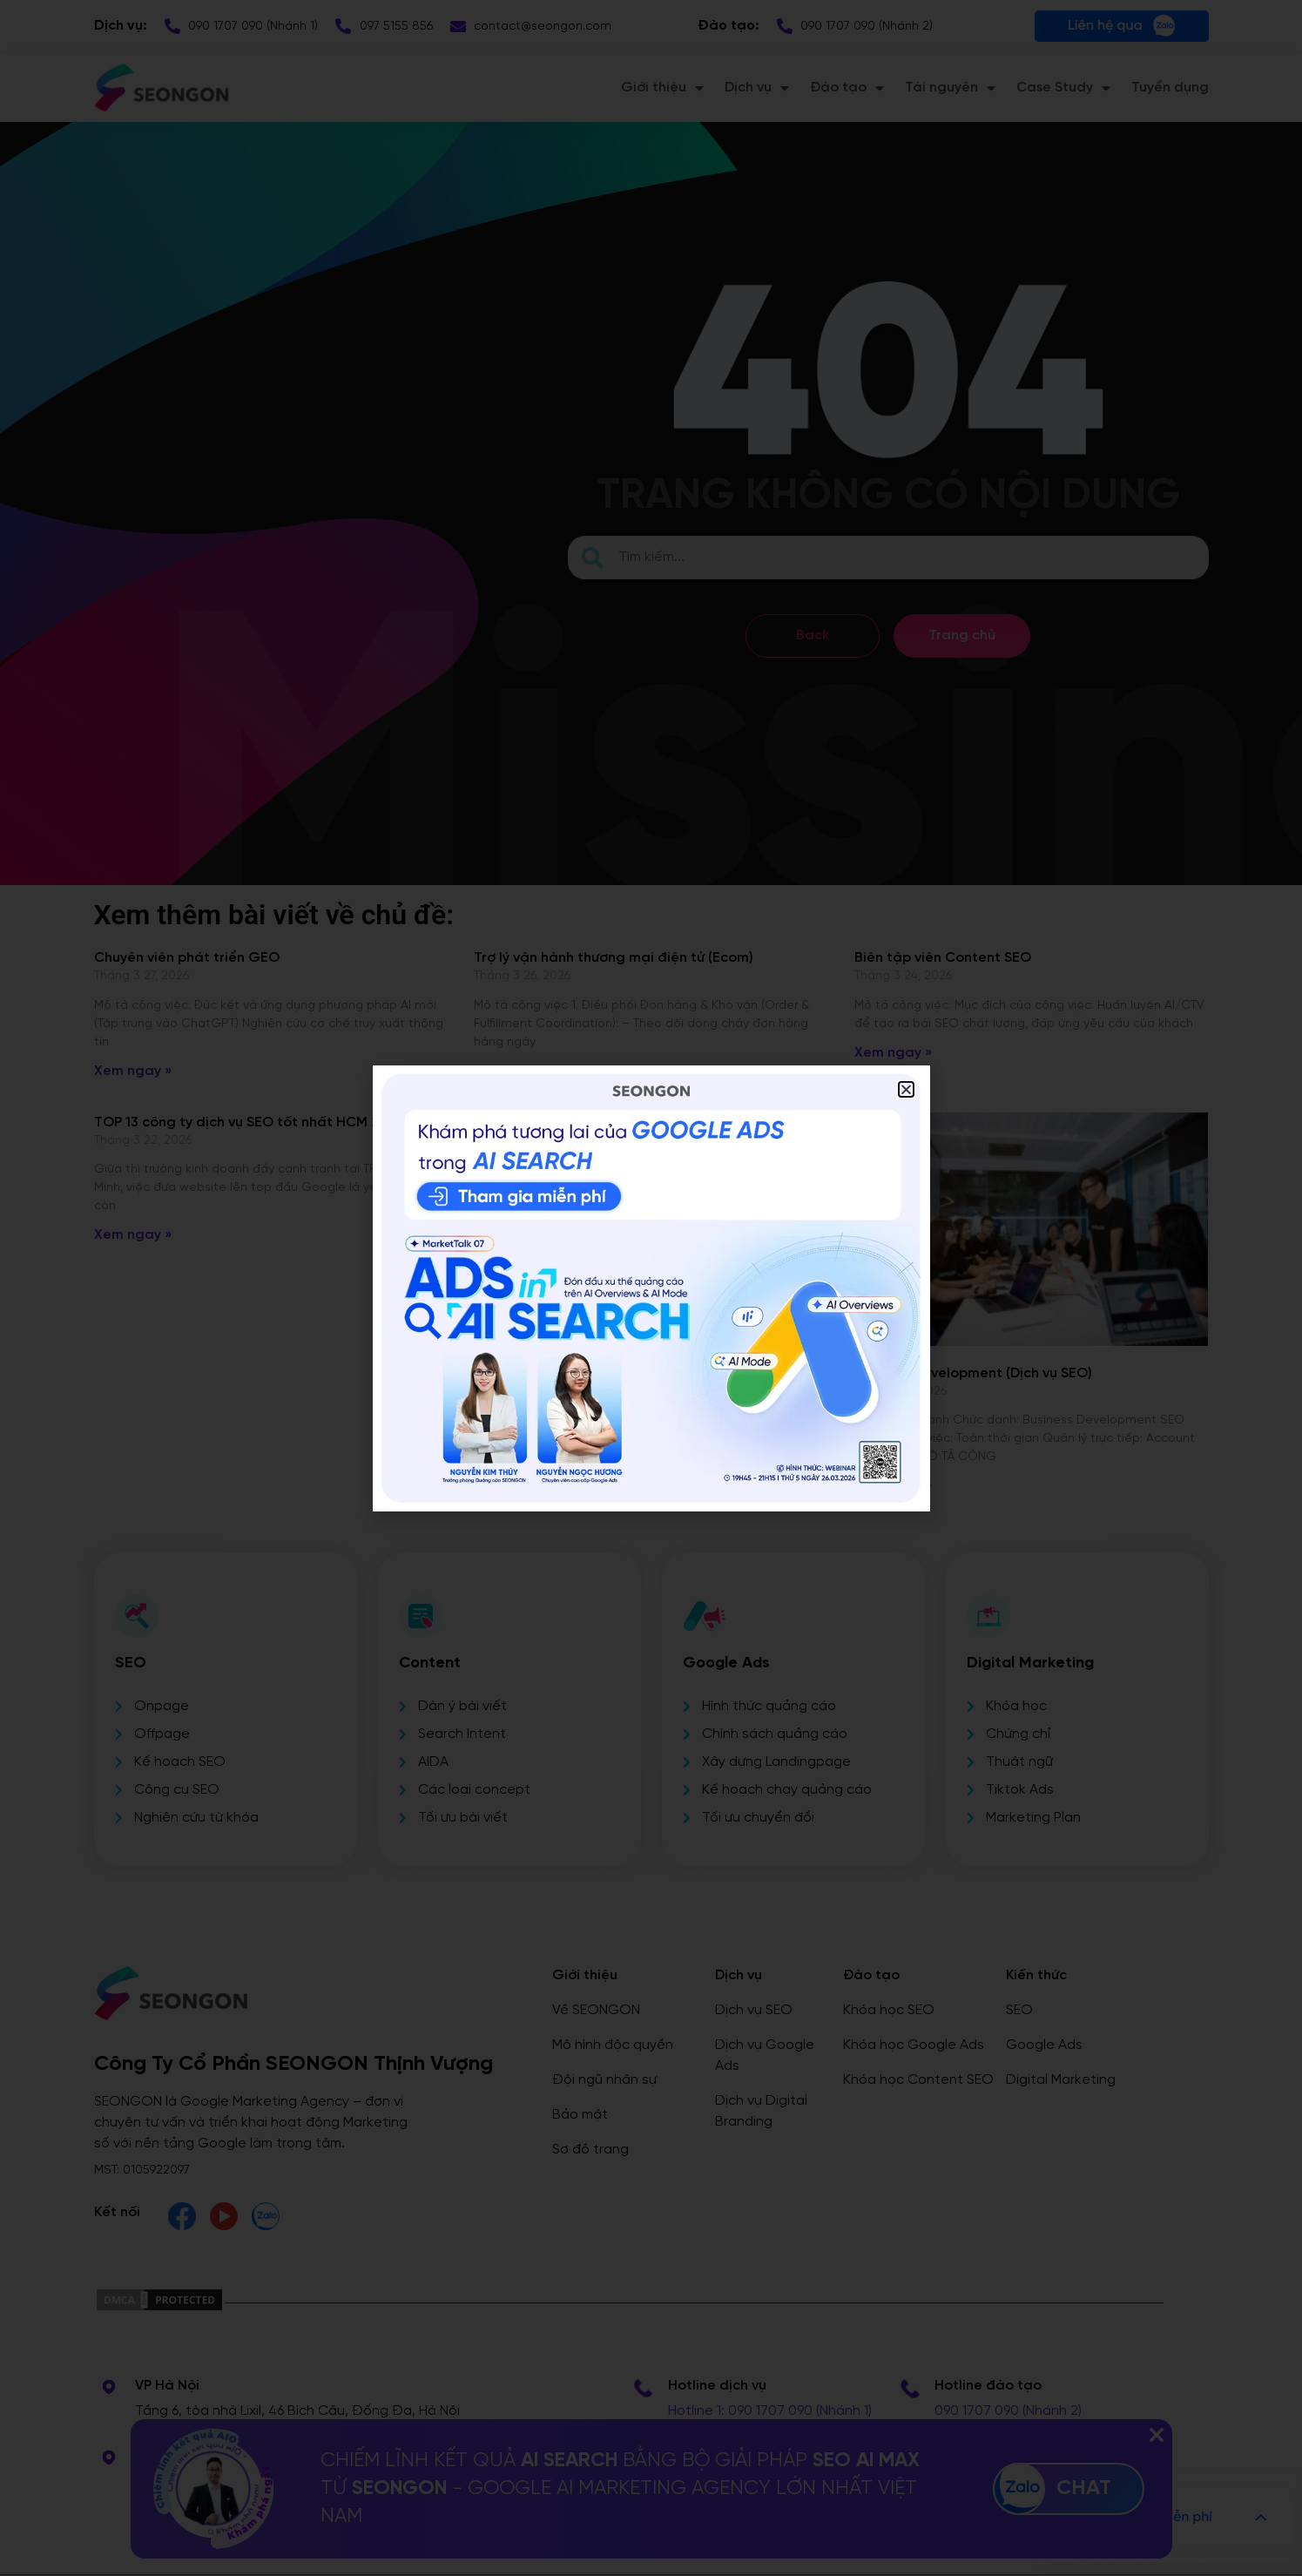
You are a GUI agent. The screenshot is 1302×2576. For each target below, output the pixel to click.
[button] (906, 1089)
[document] (651, 1288)
